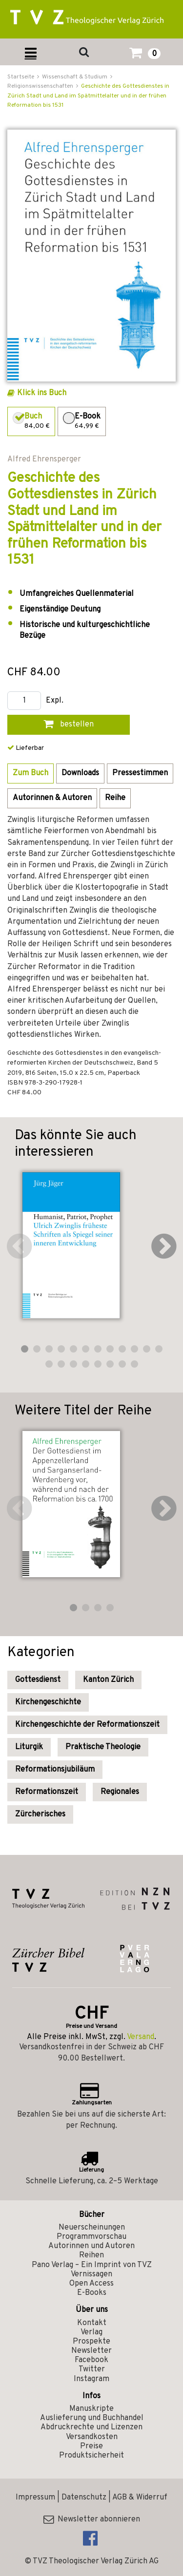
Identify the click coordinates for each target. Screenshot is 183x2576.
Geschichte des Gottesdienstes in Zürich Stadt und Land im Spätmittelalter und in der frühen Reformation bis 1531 (88, 95)
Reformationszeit (46, 1792)
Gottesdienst (38, 1680)
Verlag (91, 2332)
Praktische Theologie (103, 1747)
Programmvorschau (91, 2237)
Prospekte (91, 2342)
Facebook (91, 2360)
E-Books (91, 2293)
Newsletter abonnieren (91, 2519)
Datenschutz (83, 2497)
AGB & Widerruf (139, 2497)
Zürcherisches (40, 1814)
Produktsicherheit (91, 2456)
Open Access (91, 2284)
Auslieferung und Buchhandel (91, 2418)
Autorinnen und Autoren (91, 2246)
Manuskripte (91, 2409)
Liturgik (29, 1747)
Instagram (91, 2379)
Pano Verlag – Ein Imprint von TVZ (92, 2265)
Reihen (91, 2255)
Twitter (92, 2369)
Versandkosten (92, 2437)
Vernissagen (91, 2274)
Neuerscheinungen (92, 2228)
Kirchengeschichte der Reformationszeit (87, 1725)
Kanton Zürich (108, 1680)
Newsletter (91, 2351)
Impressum (35, 2497)
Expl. (54, 701)
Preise (91, 2446)
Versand (140, 2037)
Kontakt (91, 2323)
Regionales (120, 1792)
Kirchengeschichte (48, 1702)
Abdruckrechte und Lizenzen (91, 2427)
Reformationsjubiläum (55, 1770)
